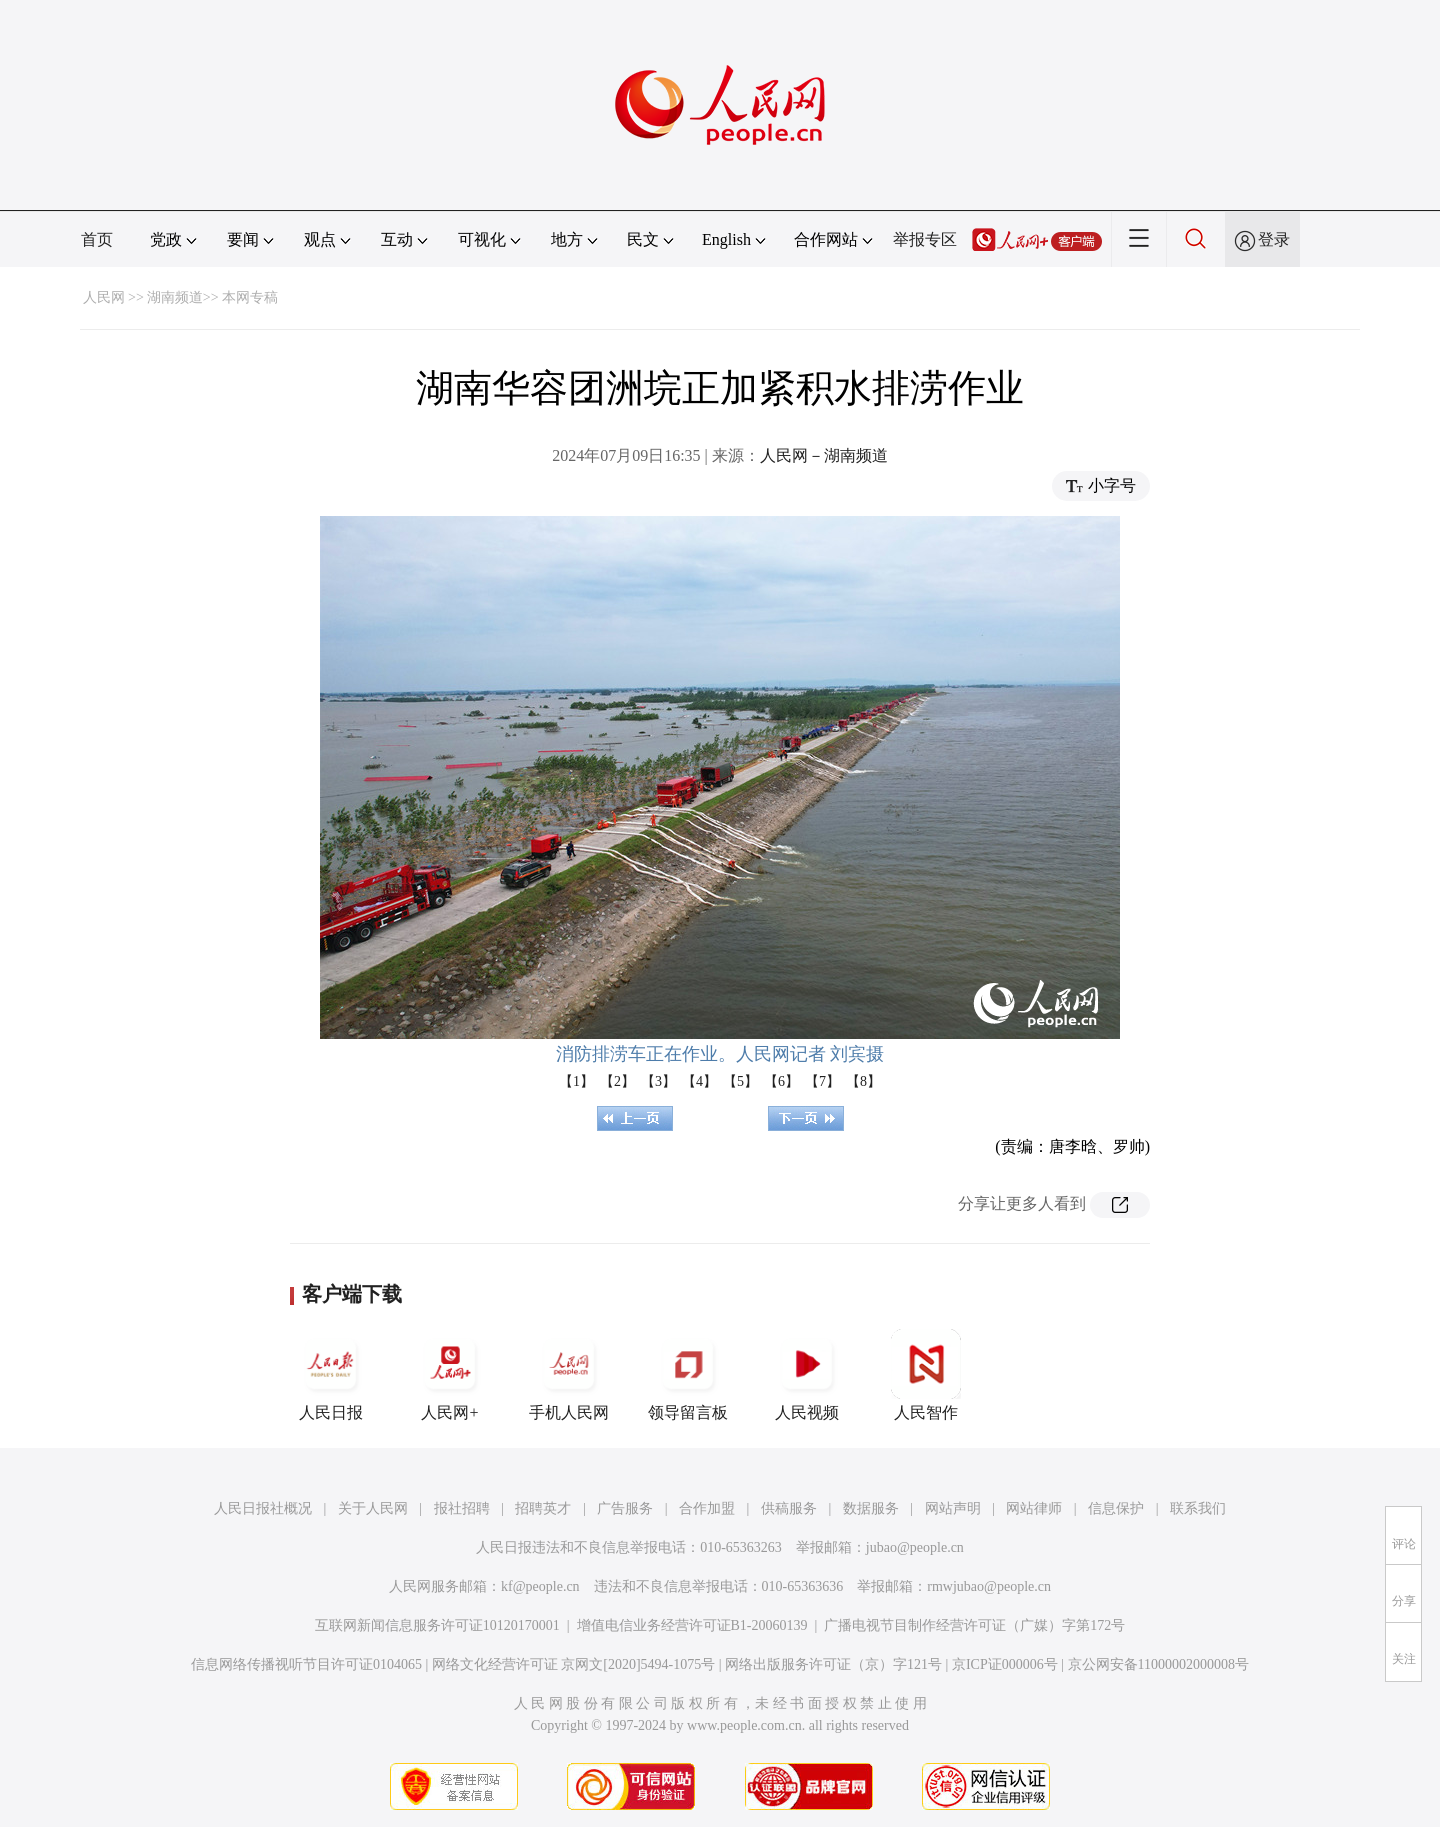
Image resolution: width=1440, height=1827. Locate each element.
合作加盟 (707, 1508)
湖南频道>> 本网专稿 (212, 297)
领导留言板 (688, 1375)
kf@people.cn (540, 1586)
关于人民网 (373, 1508)
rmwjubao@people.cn (989, 1586)
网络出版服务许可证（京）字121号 (833, 1664)
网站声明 (953, 1508)
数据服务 (871, 1508)
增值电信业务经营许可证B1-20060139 (692, 1625)
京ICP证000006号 (1005, 1664)
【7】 (822, 1081)
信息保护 (1116, 1508)
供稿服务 (789, 1508)
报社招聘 (462, 1508)
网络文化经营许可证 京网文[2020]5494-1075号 (574, 1664)
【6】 (781, 1081)
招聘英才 (543, 1508)
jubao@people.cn (915, 1547)
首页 (97, 239)
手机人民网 (569, 1375)
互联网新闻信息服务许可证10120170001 (437, 1625)
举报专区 (925, 239)
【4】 (699, 1081)
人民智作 (926, 1375)
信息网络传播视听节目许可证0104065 (306, 1664)
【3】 (658, 1081)
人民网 (104, 297)
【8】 (863, 1081)
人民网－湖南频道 (824, 455)
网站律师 (1034, 1508)
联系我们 (1198, 1508)
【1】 (576, 1081)
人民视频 (807, 1375)
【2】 (617, 1081)
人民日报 (331, 1375)
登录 (1274, 239)
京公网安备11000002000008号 (1158, 1664)
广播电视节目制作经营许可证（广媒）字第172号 (974, 1625)
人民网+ (450, 1375)
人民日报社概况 (263, 1508)
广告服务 (625, 1508)
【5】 (740, 1081)
